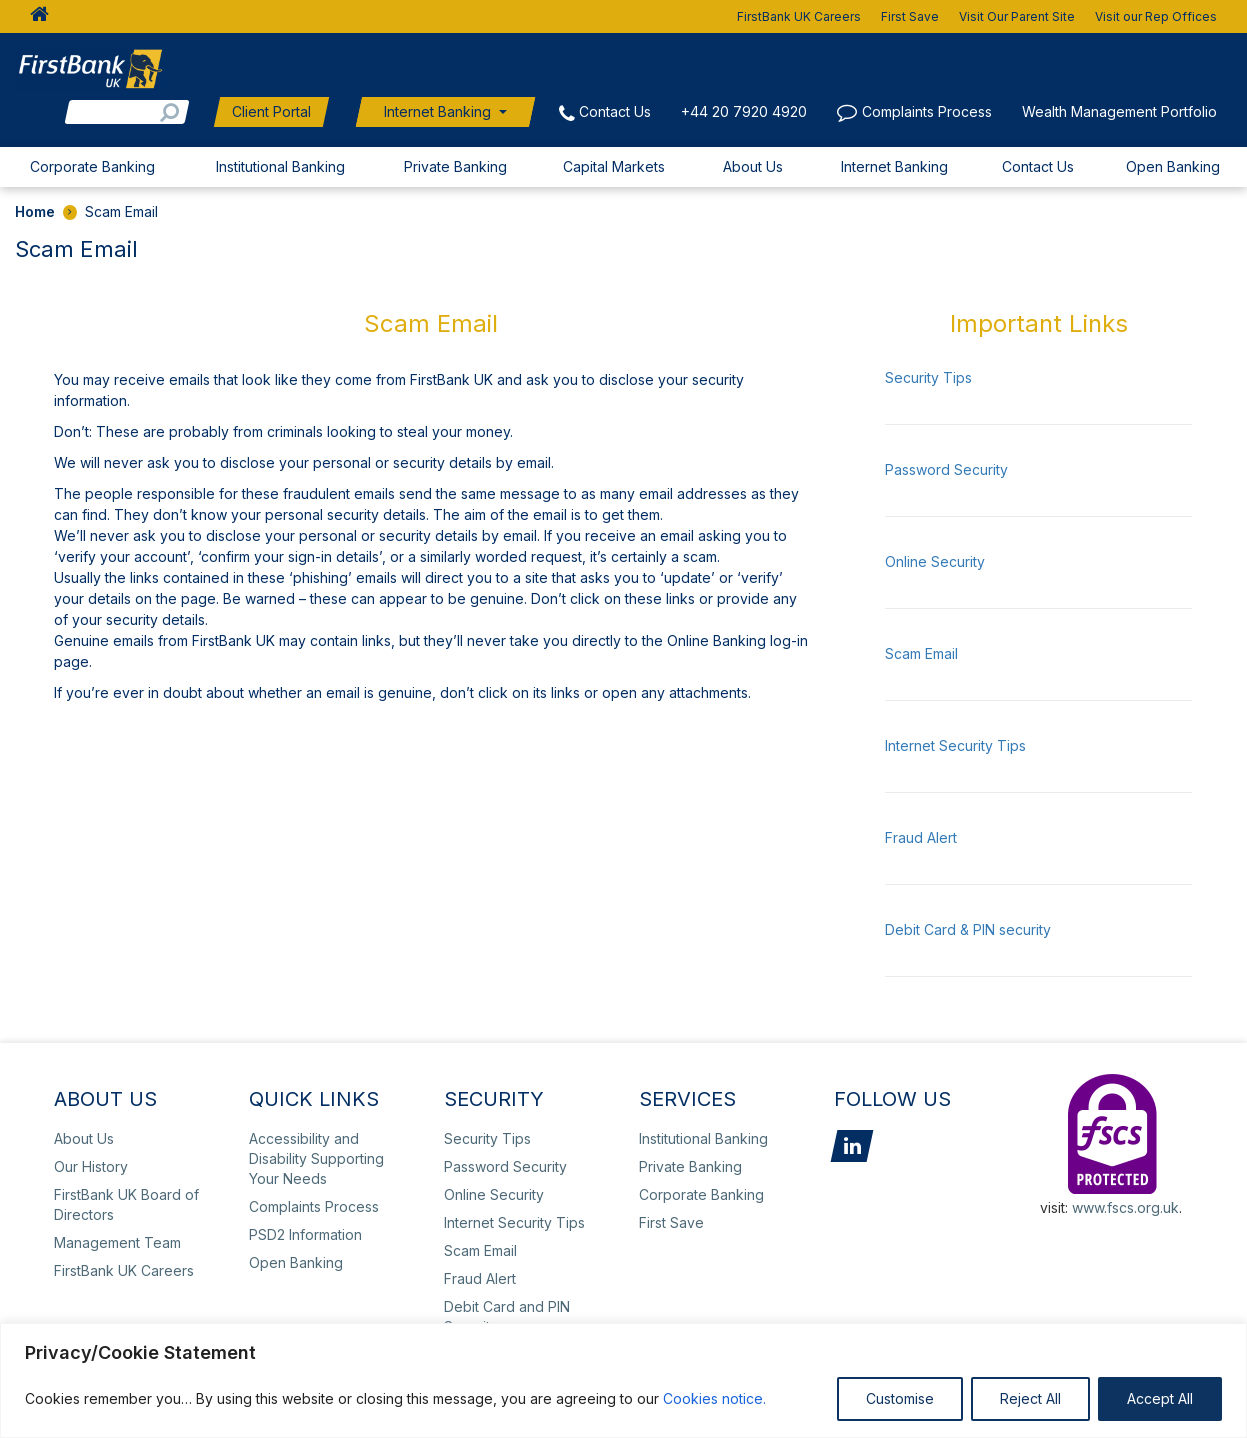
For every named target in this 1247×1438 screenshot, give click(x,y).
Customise (900, 1398)
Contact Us (615, 111)
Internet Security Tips (955, 745)
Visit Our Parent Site (1017, 16)
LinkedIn (852, 1146)
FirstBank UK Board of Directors (126, 1204)
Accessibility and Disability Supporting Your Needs (316, 1158)
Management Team (117, 1242)
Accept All (1160, 1398)
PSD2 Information (305, 1234)
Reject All (1030, 1398)
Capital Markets (614, 166)
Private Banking (455, 166)
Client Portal (271, 111)
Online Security (935, 561)
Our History (91, 1166)
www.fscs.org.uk (1125, 1207)
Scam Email (921, 653)
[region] (623, 1380)
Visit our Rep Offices (1156, 16)
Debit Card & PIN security (968, 929)
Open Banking (1173, 166)
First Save (910, 16)
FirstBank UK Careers (799, 16)
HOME (33, 16)
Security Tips (928, 377)
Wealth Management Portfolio (1119, 111)
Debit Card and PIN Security (507, 1316)
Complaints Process (927, 111)
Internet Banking (437, 111)
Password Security (946, 469)
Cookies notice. (714, 1398)
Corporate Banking (92, 166)
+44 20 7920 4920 (744, 111)
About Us (753, 166)
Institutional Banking (280, 166)
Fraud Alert (921, 837)
